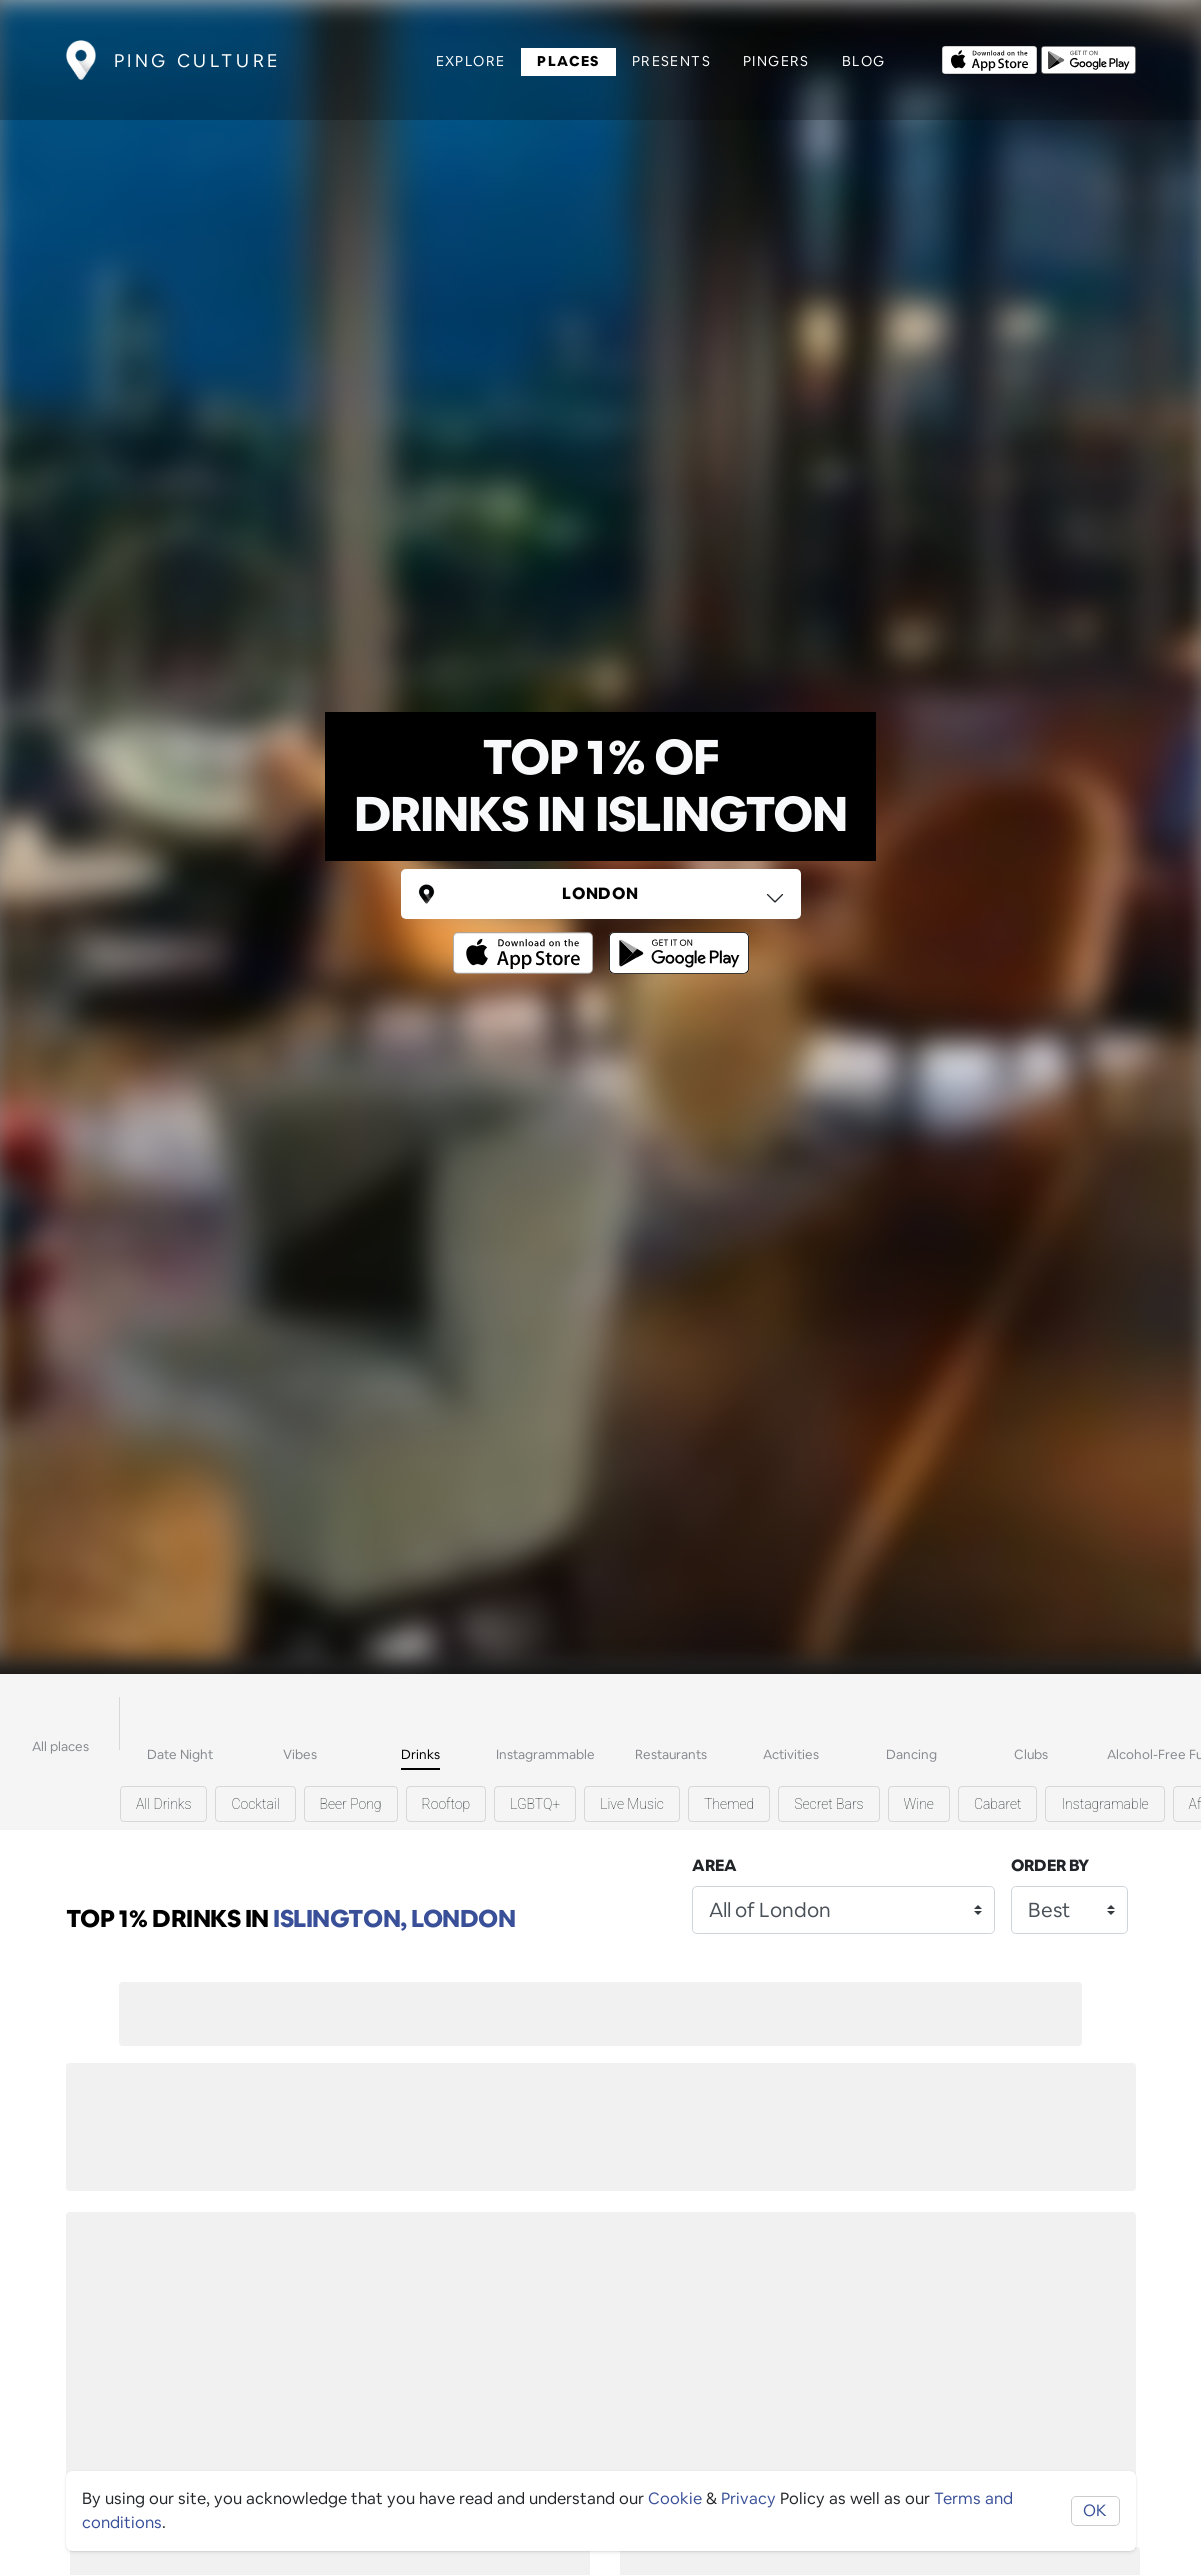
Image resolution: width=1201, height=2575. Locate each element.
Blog (864, 61)
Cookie (675, 2498)
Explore (471, 61)
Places (568, 61)
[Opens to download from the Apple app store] (989, 58)
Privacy (748, 2498)
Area (714, 1865)
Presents (671, 61)
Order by (1050, 1865)
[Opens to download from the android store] (1088, 58)
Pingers (776, 61)
